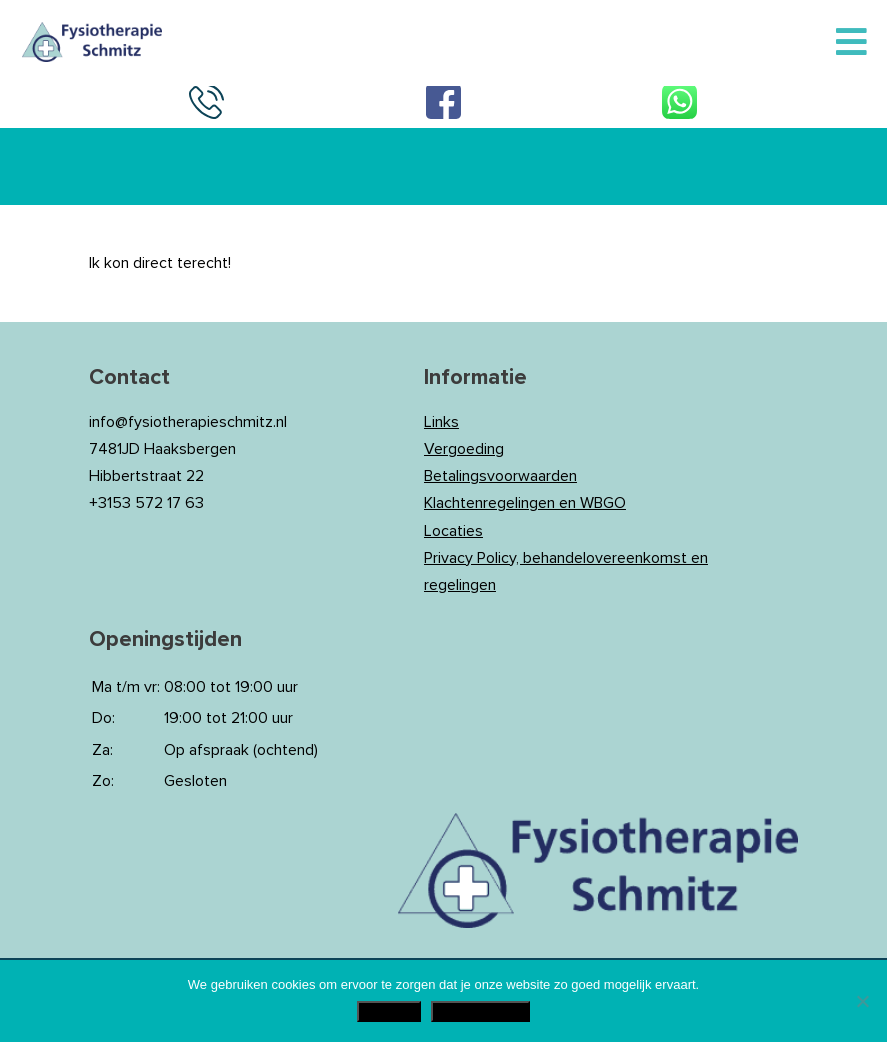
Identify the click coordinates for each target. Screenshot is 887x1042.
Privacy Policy (480, 1011)
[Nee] (862, 1001)
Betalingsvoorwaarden (500, 476)
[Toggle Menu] (851, 43)
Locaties (453, 531)
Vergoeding (464, 449)
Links (441, 422)
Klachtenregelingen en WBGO (525, 503)
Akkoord (389, 1011)
